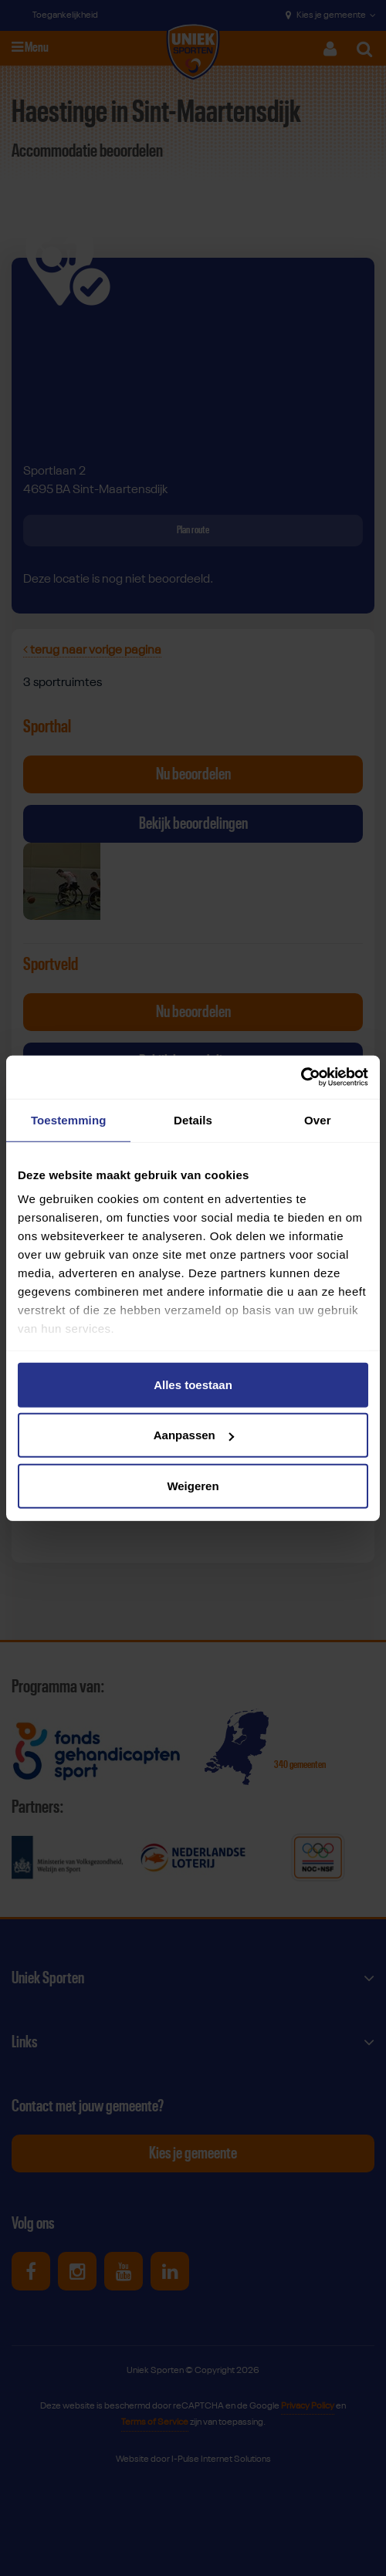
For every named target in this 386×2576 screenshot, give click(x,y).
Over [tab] (317, 1119)
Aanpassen (194, 1435)
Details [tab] (193, 1119)
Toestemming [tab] (69, 1119)
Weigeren (192, 1485)
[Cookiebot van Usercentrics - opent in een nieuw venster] (300, 1077)
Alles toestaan (193, 1384)
